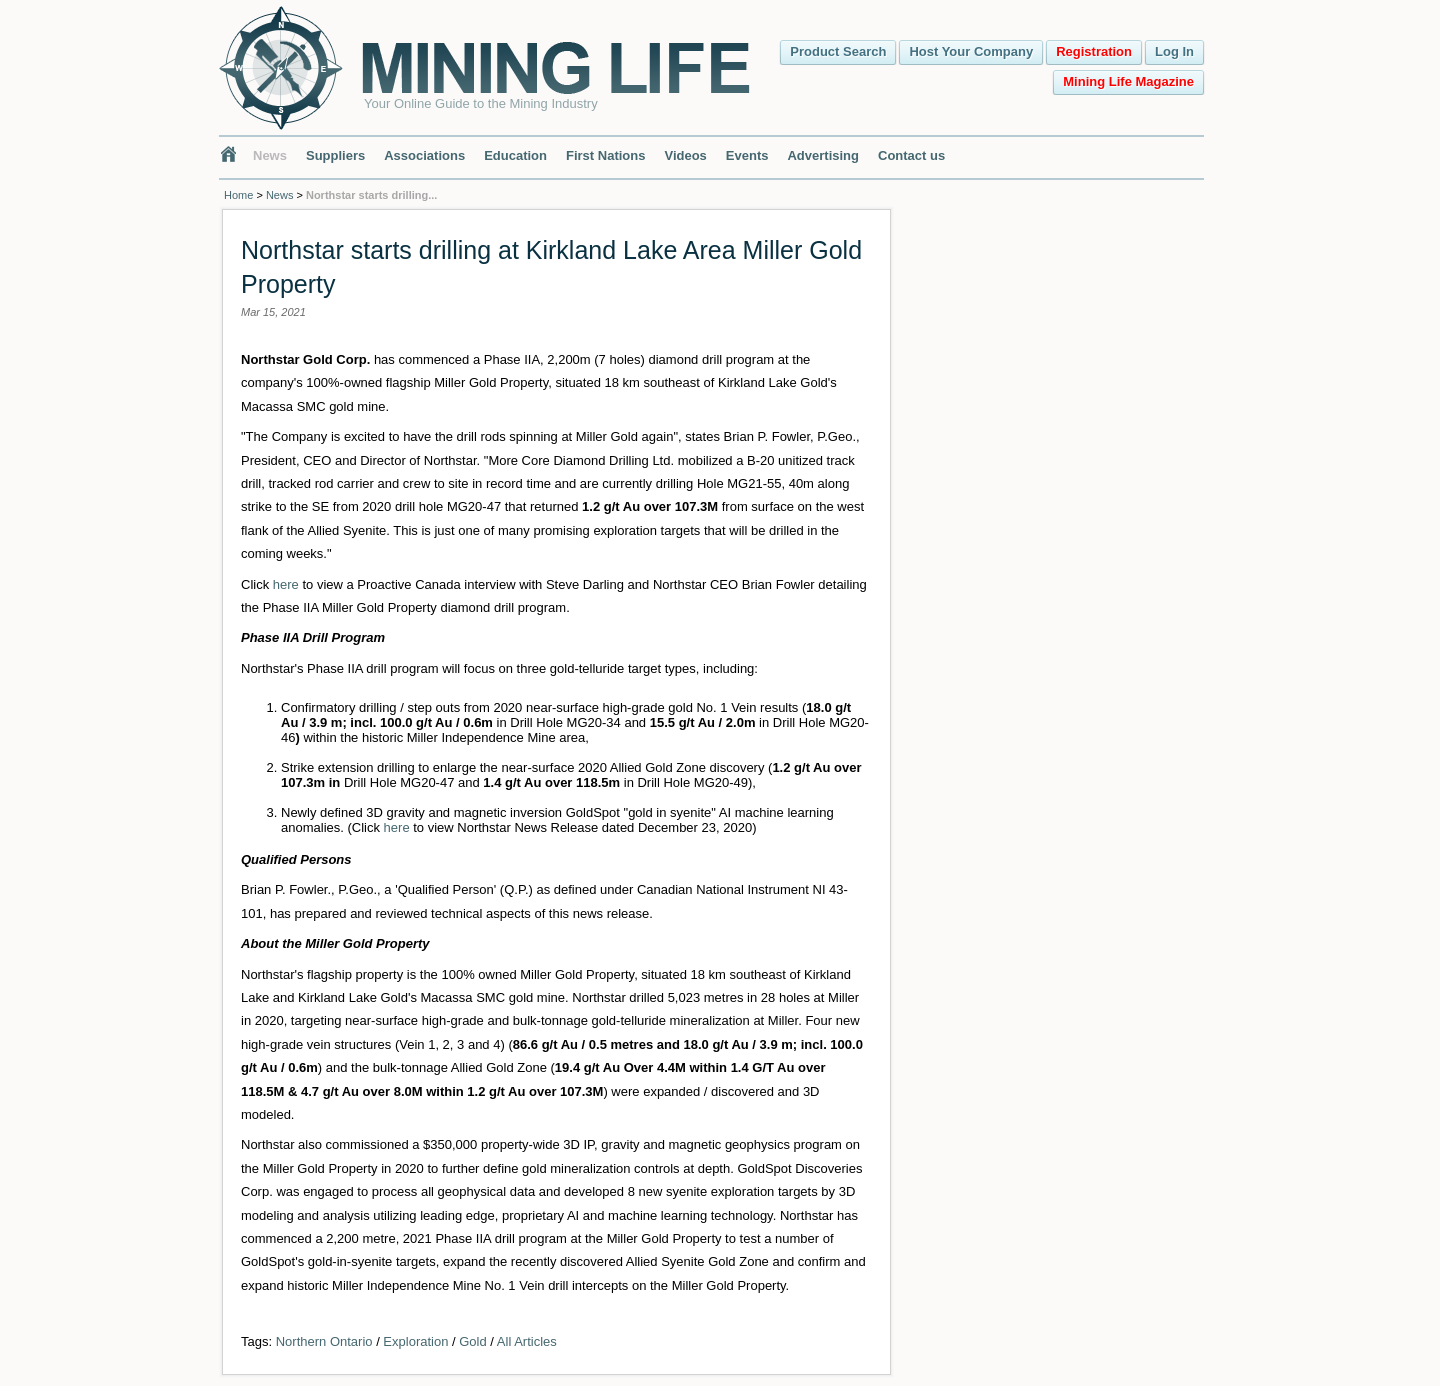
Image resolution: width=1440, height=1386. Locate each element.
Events (747, 155)
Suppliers (335, 155)
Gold (472, 1341)
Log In (1174, 51)
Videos (685, 155)
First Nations (605, 155)
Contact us (911, 155)
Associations (424, 155)
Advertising (823, 155)
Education (515, 155)
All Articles (527, 1341)
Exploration (415, 1341)
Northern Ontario (324, 1341)
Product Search (838, 51)
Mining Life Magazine (1128, 81)
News (270, 155)
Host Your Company (971, 51)
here (286, 584)
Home (238, 195)
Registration (1094, 51)
